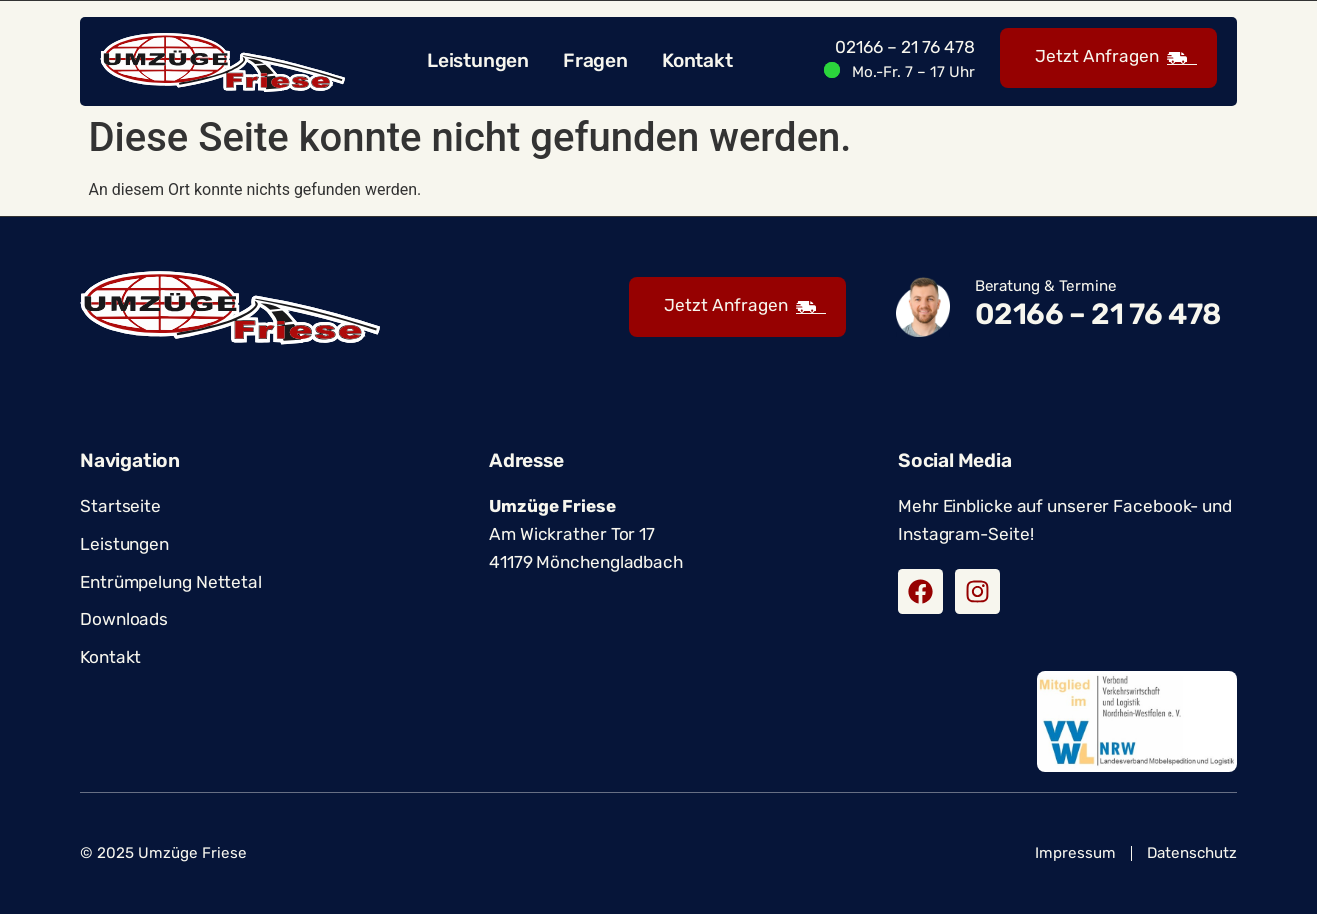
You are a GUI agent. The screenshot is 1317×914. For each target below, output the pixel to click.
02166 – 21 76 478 (905, 47)
